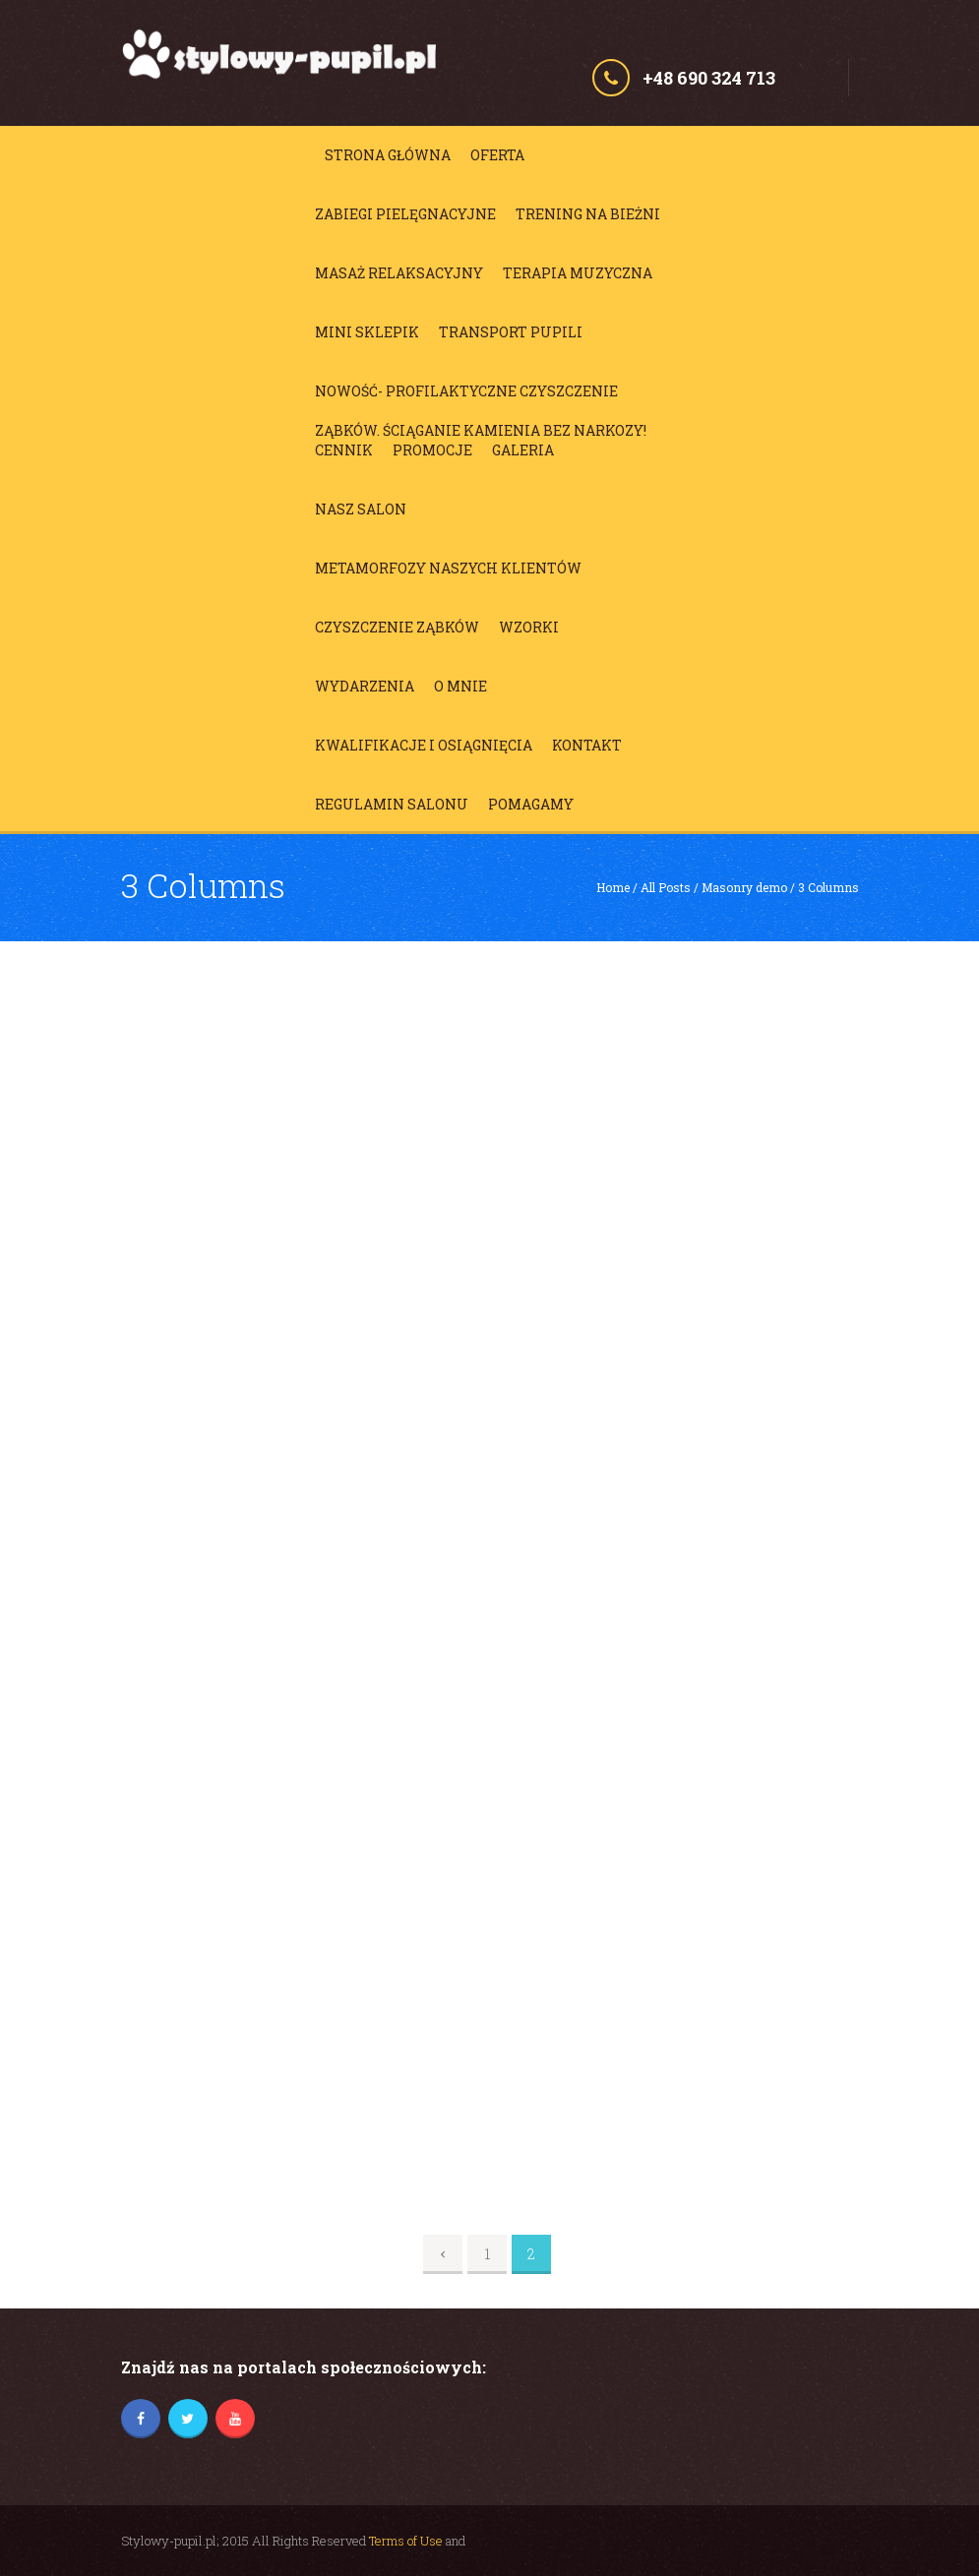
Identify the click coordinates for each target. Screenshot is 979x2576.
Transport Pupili (510, 332)
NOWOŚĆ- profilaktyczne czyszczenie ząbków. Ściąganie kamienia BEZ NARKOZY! (480, 396)
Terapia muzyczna (577, 273)
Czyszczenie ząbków (397, 627)
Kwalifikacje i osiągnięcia (423, 745)
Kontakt (587, 745)
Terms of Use (406, 2540)
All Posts (666, 887)
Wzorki (529, 627)
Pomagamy (531, 804)
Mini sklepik (367, 332)
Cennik (344, 450)
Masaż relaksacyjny (399, 273)
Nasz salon (360, 509)
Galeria (523, 450)
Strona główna (388, 155)
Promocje (432, 450)
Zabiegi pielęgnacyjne (405, 214)
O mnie (460, 686)
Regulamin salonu (391, 804)
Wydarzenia (364, 686)
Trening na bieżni (588, 214)
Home (613, 887)
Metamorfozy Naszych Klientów (448, 568)
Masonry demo (744, 887)
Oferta (497, 155)
